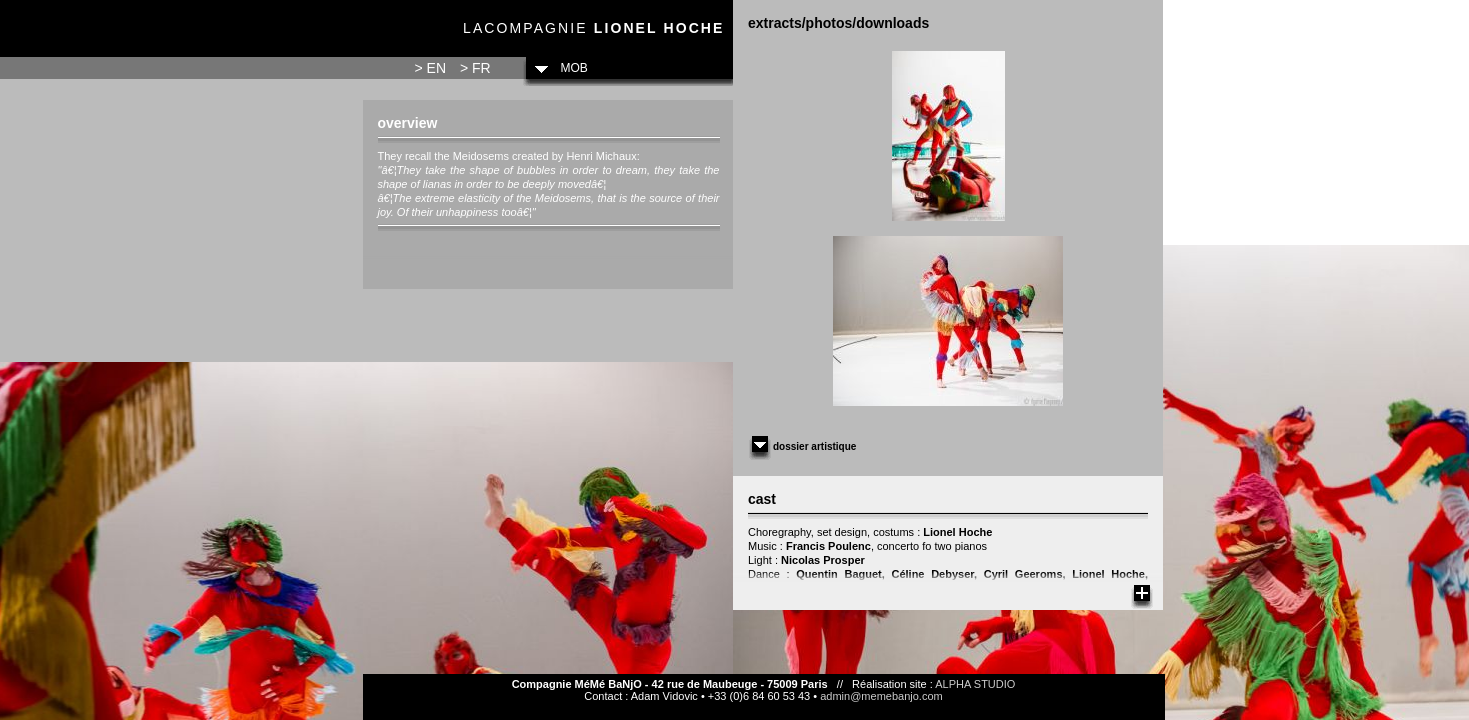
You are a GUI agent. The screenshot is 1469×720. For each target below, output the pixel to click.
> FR (475, 68)
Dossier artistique (802, 446)
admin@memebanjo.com (881, 696)
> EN (431, 68)
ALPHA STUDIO (975, 684)
